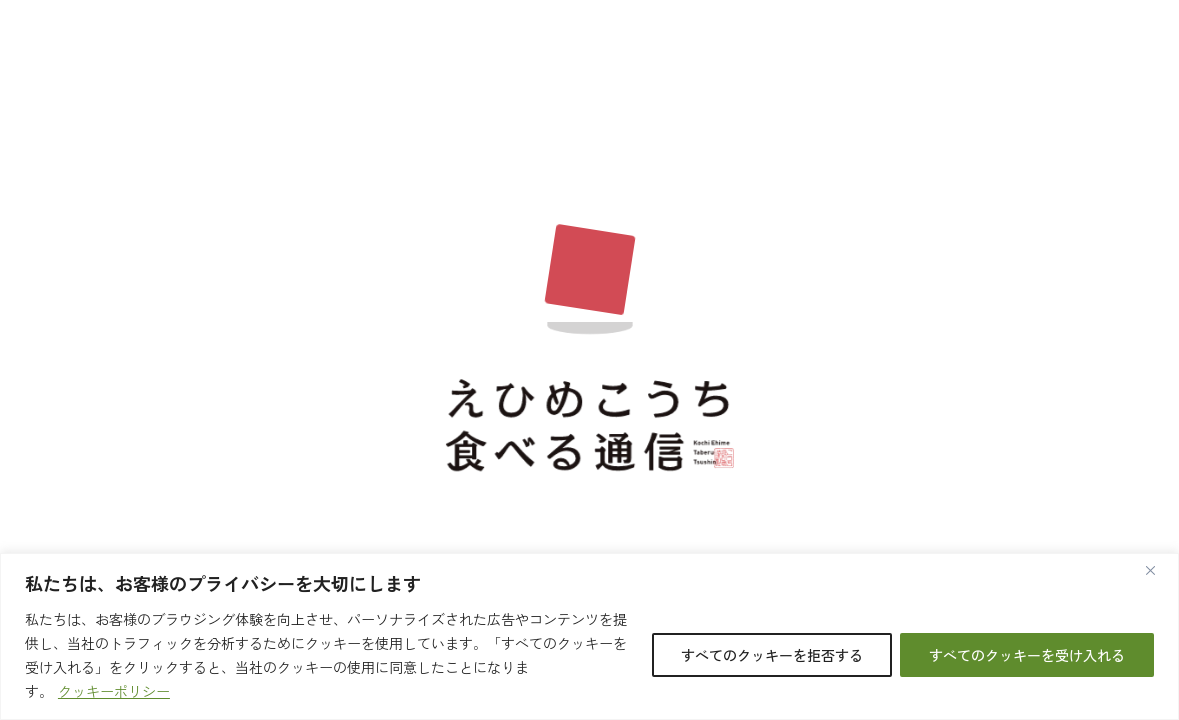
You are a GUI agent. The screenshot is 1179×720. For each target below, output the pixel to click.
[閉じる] (1158, 570)
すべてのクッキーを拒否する (772, 655)
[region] (589, 636)
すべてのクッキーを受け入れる (1027, 655)
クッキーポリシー (114, 691)
